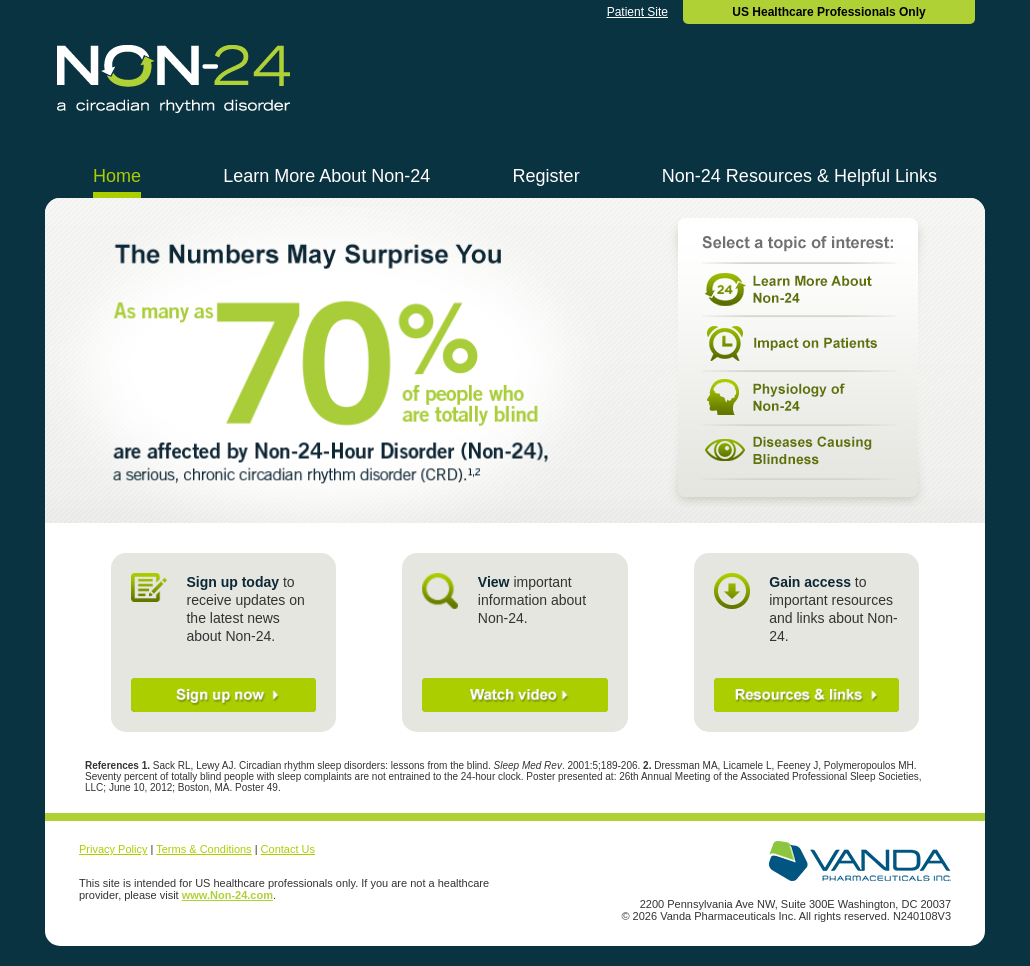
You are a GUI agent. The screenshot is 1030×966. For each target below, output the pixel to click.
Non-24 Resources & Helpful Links (799, 176)
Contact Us (288, 849)
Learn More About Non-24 (326, 176)
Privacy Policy (113, 849)
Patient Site (637, 12)
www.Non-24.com (227, 895)
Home (117, 176)
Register (546, 176)
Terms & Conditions (203, 849)
